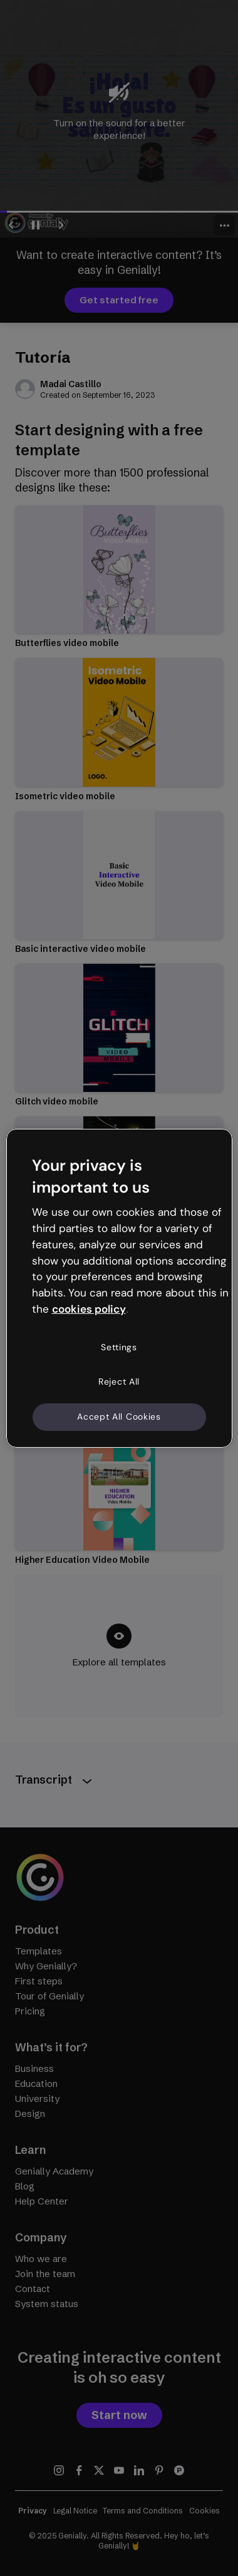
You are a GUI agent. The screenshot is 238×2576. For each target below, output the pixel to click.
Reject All (119, 1381)
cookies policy (89, 1309)
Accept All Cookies (119, 1416)
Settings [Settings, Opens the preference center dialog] (119, 1347)
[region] (119, 1287)
